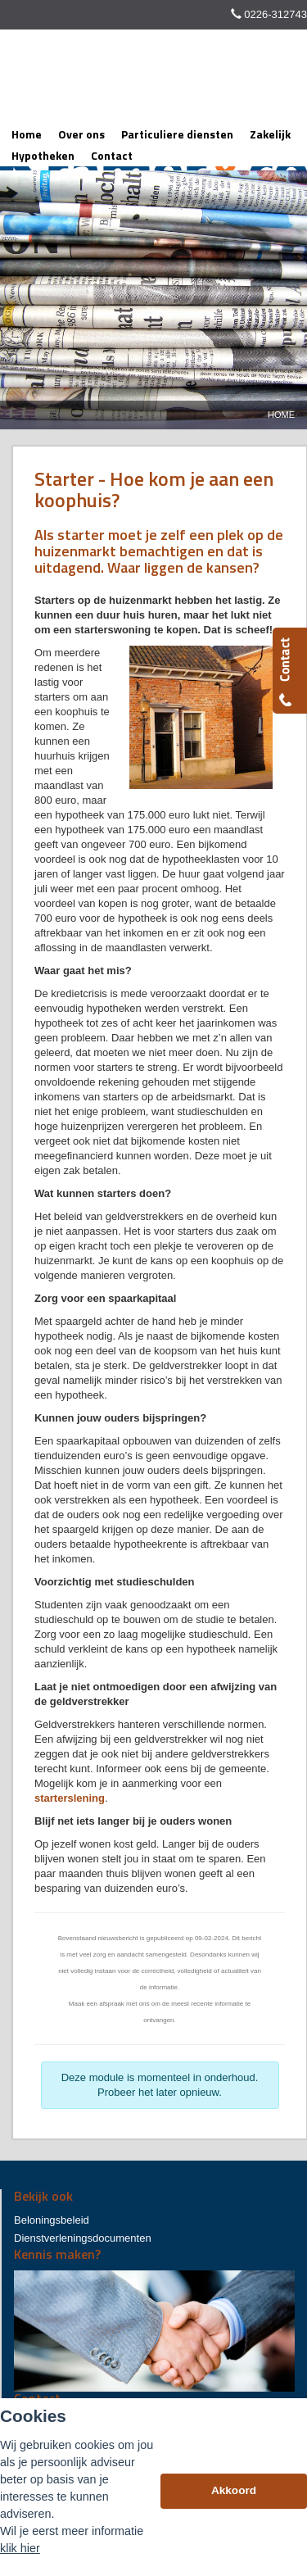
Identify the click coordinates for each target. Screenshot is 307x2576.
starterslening (69, 1798)
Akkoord (233, 2490)
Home (281, 415)
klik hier (20, 2548)
